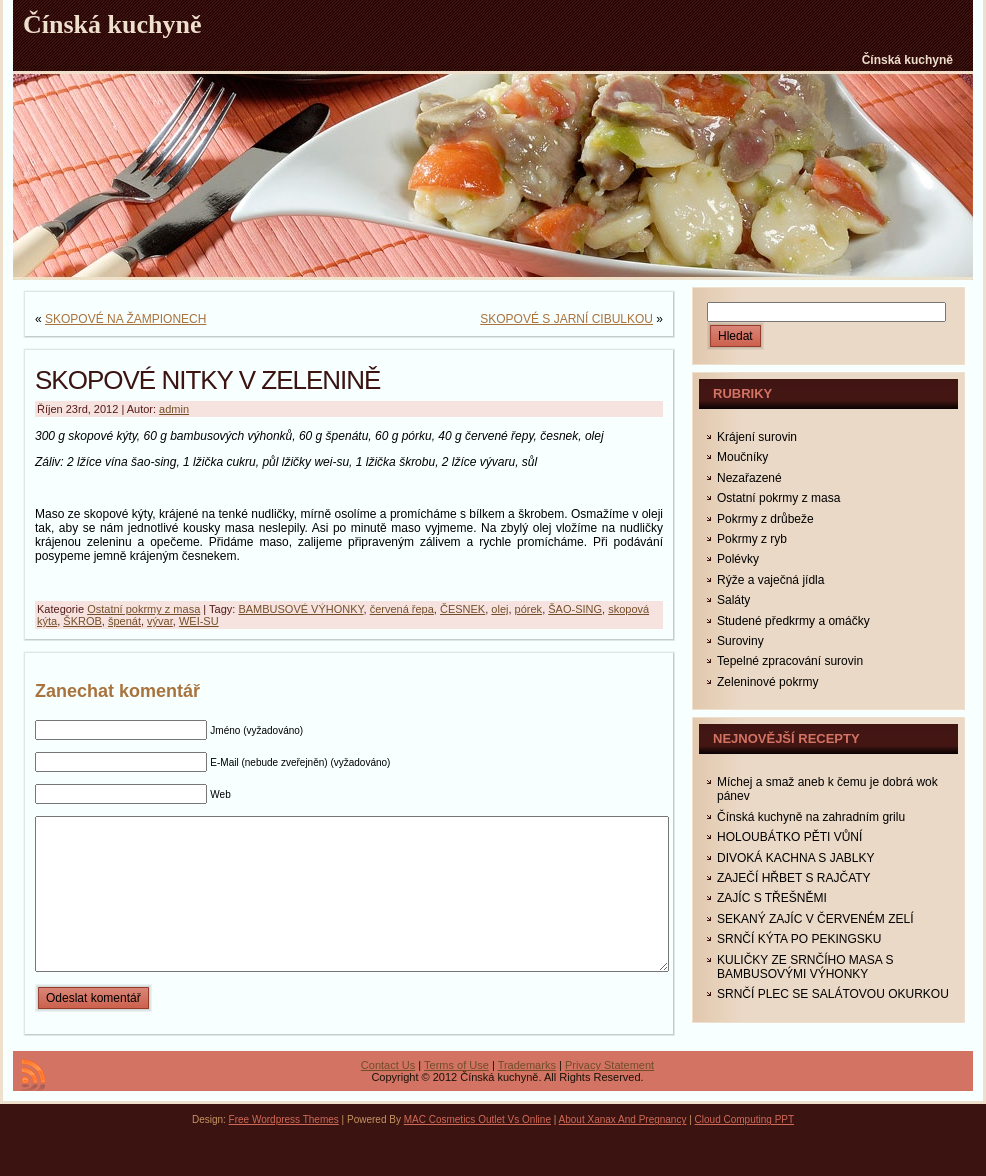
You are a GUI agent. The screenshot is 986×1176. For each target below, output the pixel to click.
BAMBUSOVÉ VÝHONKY (300, 609)
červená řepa (402, 609)
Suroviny (740, 641)
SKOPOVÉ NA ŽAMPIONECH (125, 319)
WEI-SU (199, 621)
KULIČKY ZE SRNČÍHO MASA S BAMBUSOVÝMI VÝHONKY (805, 967)
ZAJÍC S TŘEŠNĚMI (772, 898)
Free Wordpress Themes (284, 1149)
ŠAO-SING (575, 609)
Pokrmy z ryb (752, 539)
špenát (124, 621)
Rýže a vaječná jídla (770, 580)
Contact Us (388, 1095)
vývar (160, 621)
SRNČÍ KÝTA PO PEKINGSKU (799, 939)
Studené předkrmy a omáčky (793, 621)
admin (174, 409)
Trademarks (527, 1095)
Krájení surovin (757, 437)
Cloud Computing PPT (745, 1149)
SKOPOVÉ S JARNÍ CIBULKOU (566, 319)
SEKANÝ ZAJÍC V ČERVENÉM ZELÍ (815, 919)
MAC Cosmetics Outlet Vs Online (477, 1149)
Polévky (738, 559)
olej (499, 609)
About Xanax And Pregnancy (623, 1149)
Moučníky (742, 457)
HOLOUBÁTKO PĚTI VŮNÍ (789, 837)
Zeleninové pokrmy (767, 682)
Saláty (733, 600)
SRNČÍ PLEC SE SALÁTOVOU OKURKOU (833, 994)
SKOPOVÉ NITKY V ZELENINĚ (207, 380)
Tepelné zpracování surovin (790, 661)
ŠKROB (82, 621)
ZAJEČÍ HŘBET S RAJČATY (794, 878)
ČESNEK (462, 609)
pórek (529, 609)
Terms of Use (456, 1095)
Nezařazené (749, 478)
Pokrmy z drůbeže (765, 519)
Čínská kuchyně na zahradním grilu (811, 817)
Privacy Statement (609, 1095)
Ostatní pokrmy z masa (143, 609)
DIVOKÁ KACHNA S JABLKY (795, 858)
